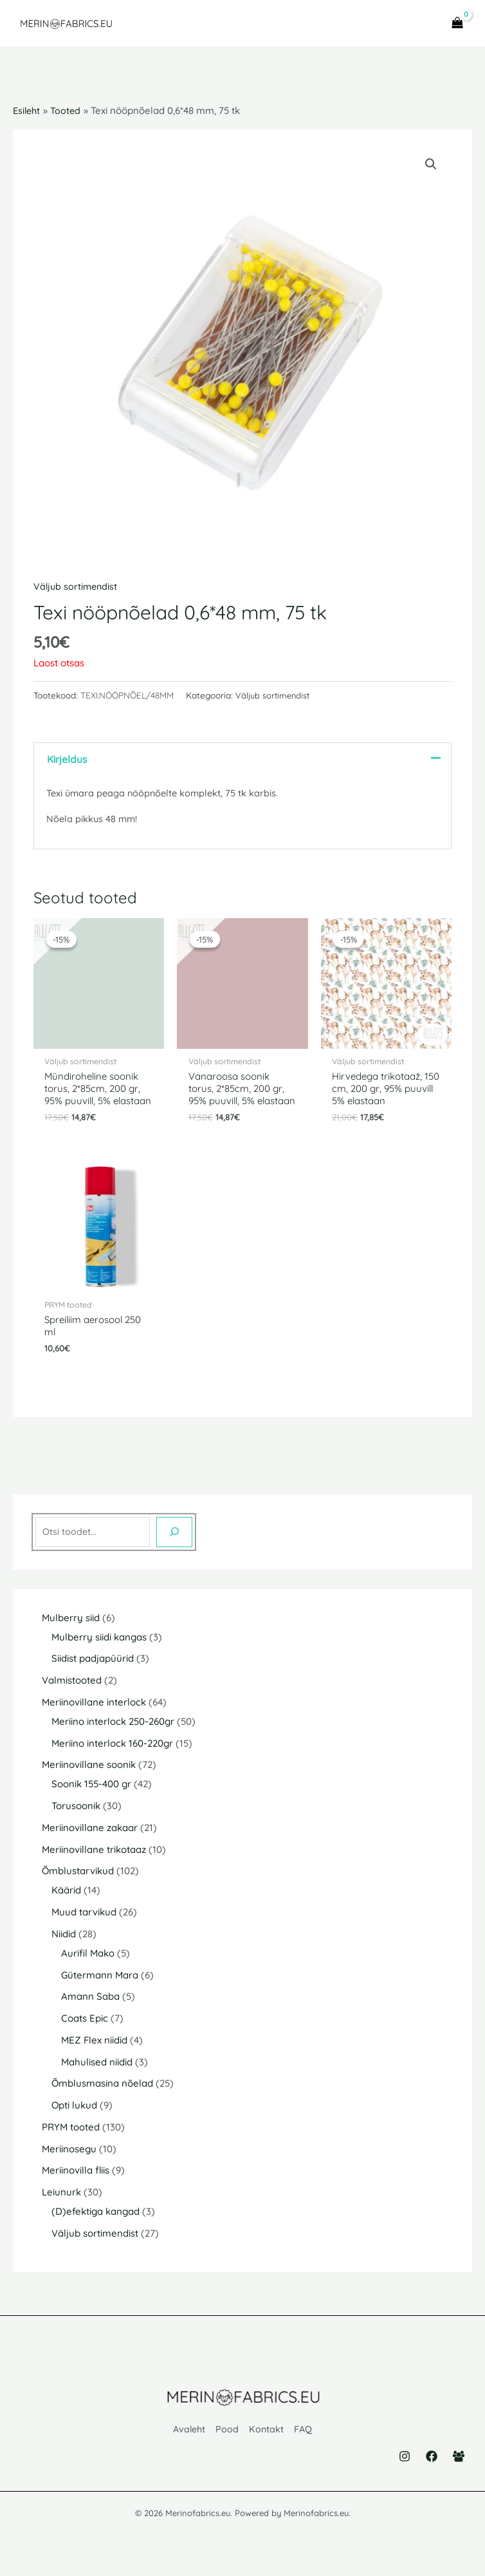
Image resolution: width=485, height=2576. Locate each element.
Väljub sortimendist (76, 590)
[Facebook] (431, 2464)
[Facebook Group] (458, 2464)
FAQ (305, 2438)
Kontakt (267, 2438)
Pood (227, 2438)
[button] (430, 169)
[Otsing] (174, 1542)
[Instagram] (404, 2464)
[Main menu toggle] (416, 26)
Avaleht (188, 2438)
